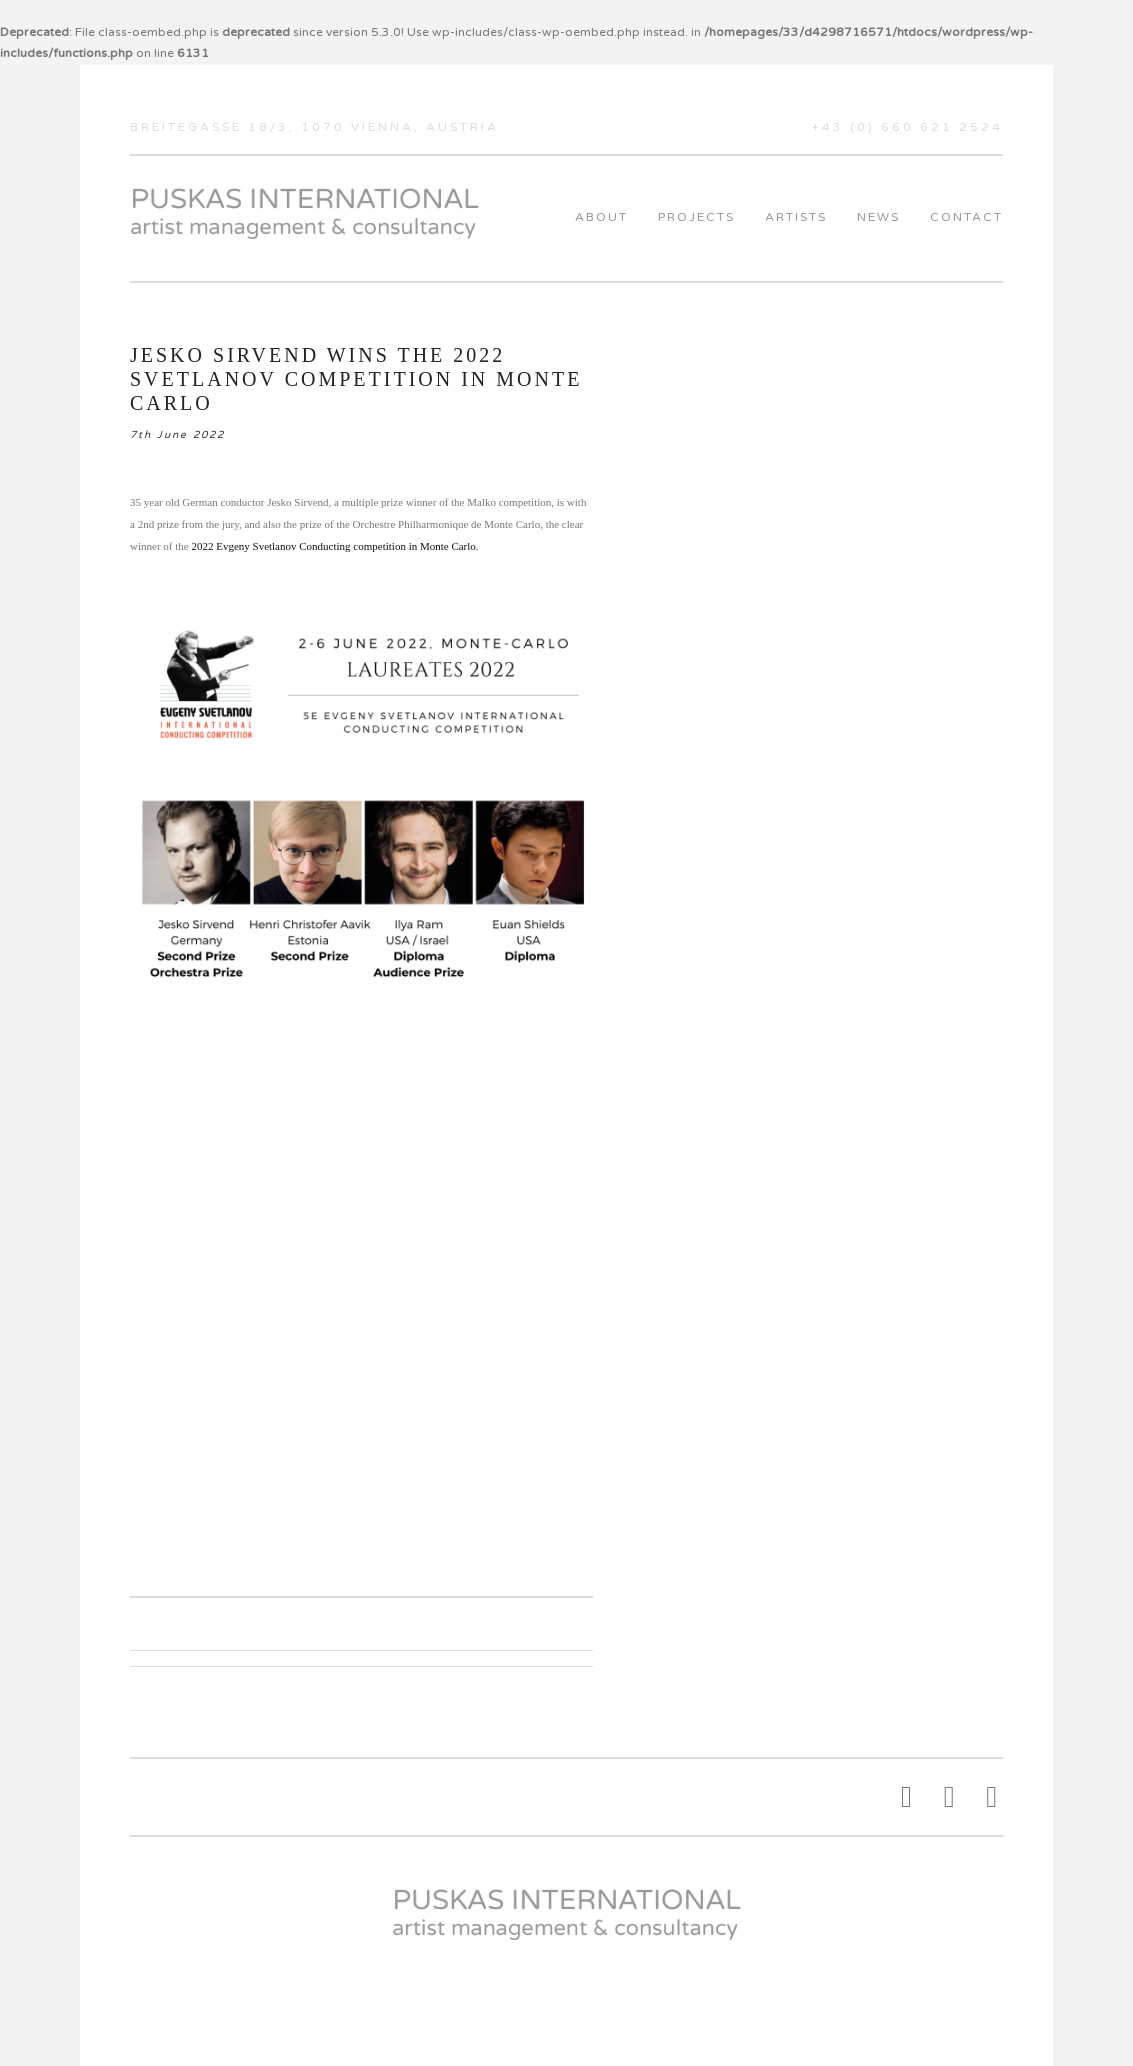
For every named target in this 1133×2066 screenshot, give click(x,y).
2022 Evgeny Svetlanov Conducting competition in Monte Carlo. (334, 546)
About (601, 217)
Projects (696, 217)
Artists (796, 217)
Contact (966, 217)
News (878, 217)
